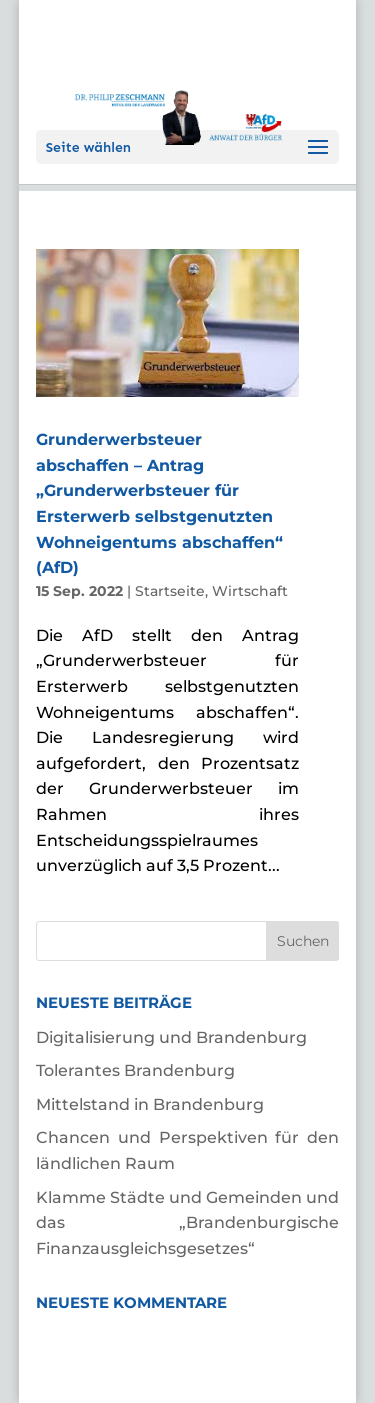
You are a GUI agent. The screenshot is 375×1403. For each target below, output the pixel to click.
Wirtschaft (250, 591)
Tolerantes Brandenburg (135, 1070)
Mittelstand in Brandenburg (150, 1104)
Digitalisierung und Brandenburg (171, 1037)
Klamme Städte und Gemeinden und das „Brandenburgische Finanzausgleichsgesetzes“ (188, 1223)
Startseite (170, 591)
